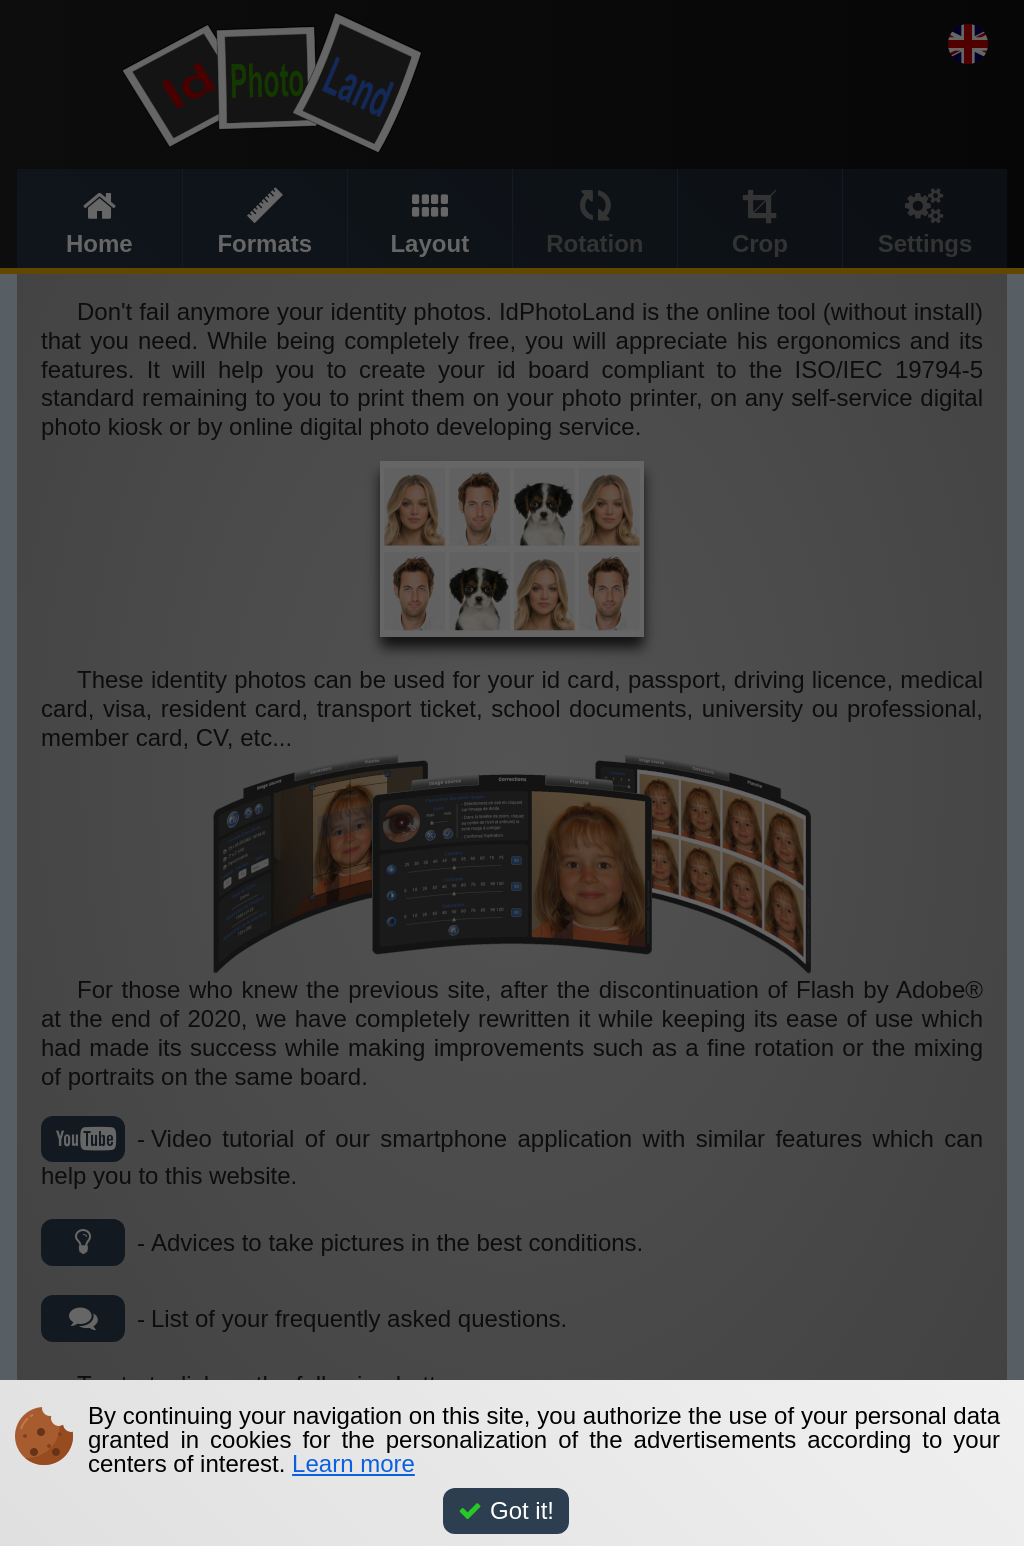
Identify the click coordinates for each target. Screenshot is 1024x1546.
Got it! (506, 1510)
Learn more (353, 1463)
